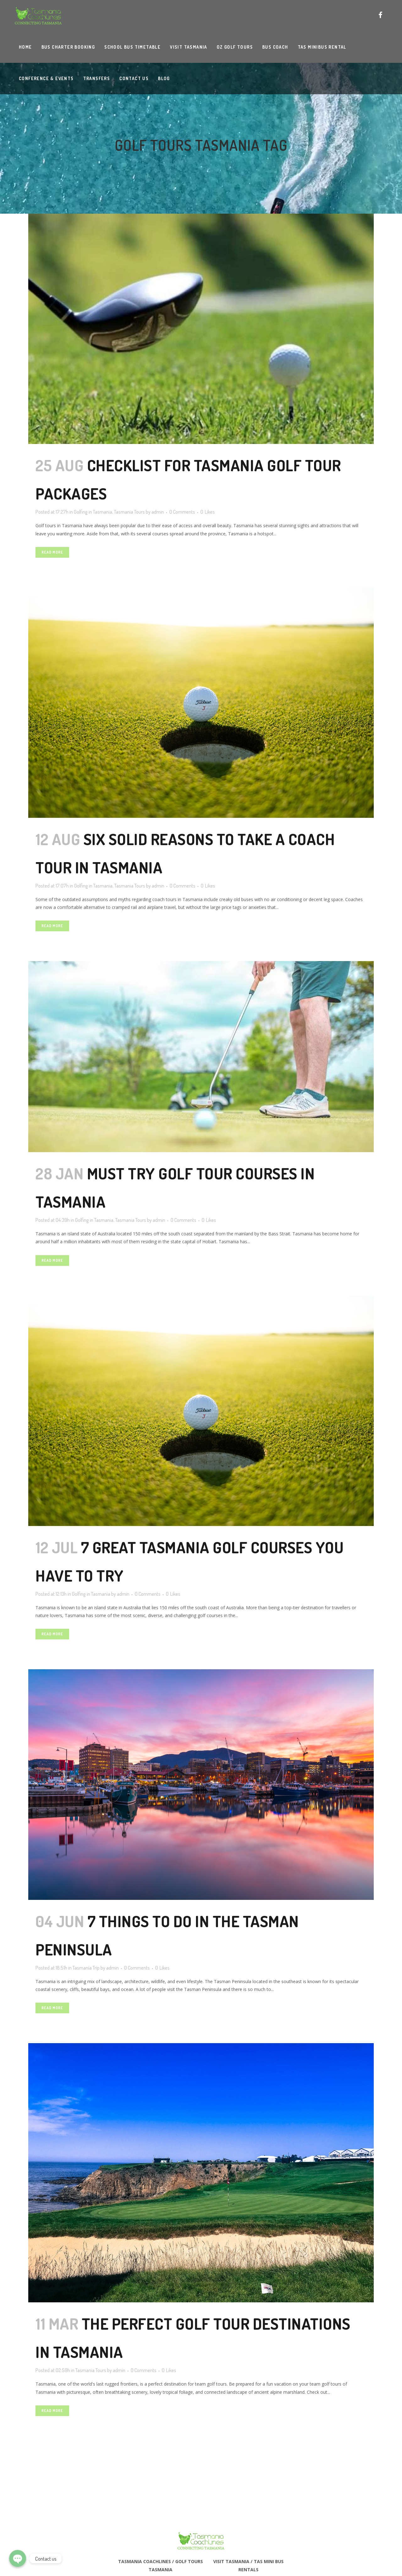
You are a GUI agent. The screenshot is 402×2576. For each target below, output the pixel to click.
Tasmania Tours (129, 512)
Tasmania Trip (86, 1968)
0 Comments (182, 512)
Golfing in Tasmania (93, 512)
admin (157, 512)
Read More (52, 552)
